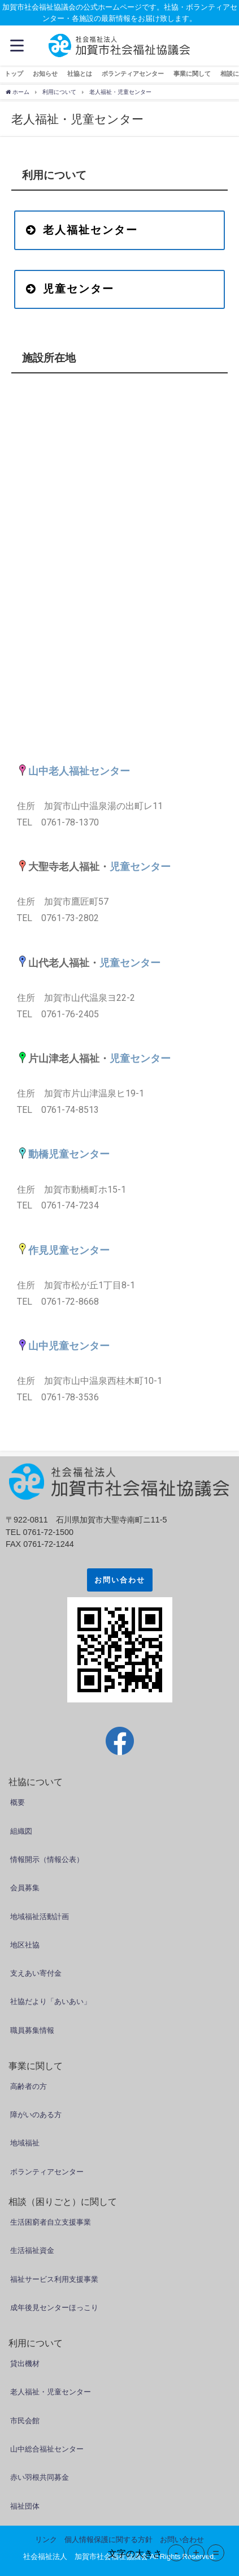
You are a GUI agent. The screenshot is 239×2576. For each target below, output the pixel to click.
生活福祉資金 (32, 2250)
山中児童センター (69, 1346)
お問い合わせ (119, 1580)
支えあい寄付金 (36, 1973)
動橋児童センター (69, 1154)
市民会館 (25, 2420)
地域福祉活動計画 (39, 1916)
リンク (46, 2539)
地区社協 (25, 1945)
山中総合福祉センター (47, 2449)
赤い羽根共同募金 (39, 2477)
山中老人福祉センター (79, 771)
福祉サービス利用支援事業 (54, 2279)
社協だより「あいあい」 (50, 2001)
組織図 (21, 1831)
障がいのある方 (36, 2114)
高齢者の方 (28, 2086)
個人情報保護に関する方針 (108, 2539)
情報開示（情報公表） (47, 1859)
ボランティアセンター (47, 2171)
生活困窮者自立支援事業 (50, 2222)
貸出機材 (25, 2363)
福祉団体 (25, 2506)
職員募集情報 (32, 2030)
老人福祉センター (82, 229)
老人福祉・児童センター (50, 2392)
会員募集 (25, 1887)
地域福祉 (25, 2143)
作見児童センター (69, 1250)
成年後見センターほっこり (54, 2307)
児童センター (70, 288)
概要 (17, 1802)
